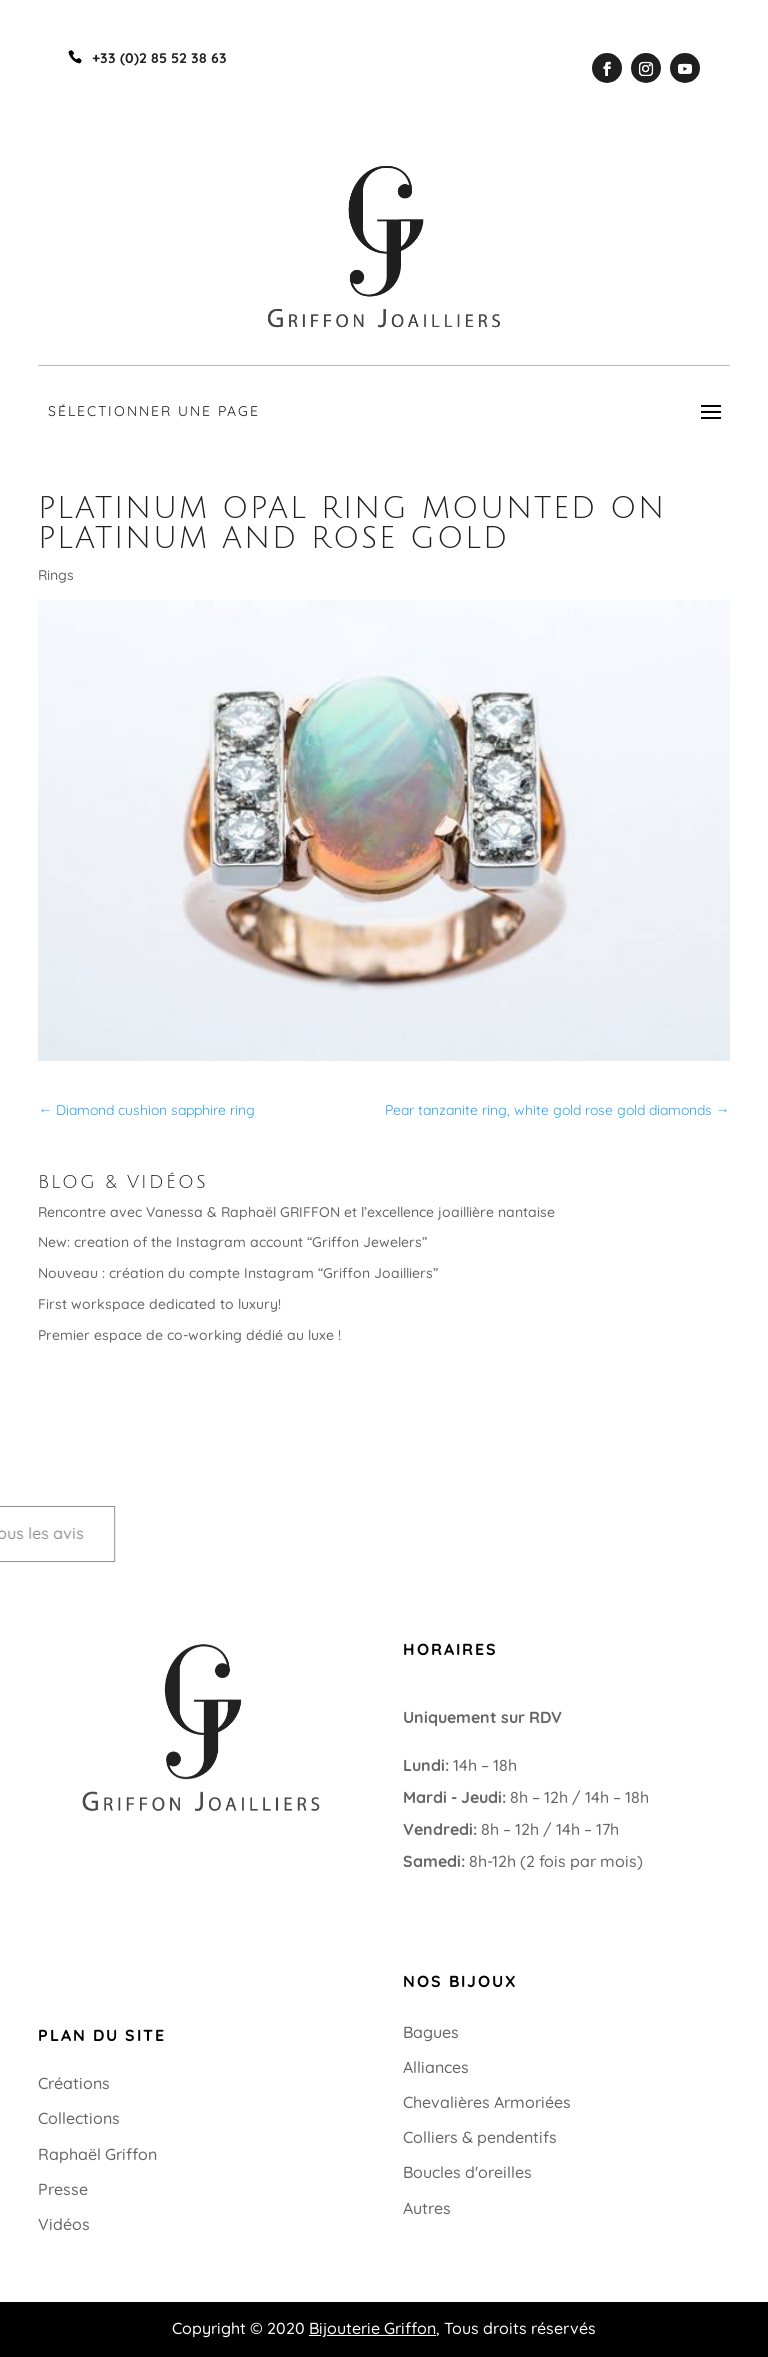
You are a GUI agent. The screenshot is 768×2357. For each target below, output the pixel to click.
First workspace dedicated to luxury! (159, 1304)
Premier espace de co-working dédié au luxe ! (189, 1335)
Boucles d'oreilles (467, 2172)
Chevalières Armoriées (487, 2102)
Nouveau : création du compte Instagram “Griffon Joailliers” (238, 1273)
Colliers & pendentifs (480, 2137)
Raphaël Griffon (97, 2154)
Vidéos (64, 2224)
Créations (74, 2083)
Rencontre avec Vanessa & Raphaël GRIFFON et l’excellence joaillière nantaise (296, 1212)
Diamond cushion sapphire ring (146, 1110)
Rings (56, 575)
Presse (63, 2189)
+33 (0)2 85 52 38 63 (111, 1840)
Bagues (431, 2032)
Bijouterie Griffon (372, 2328)
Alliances (436, 2067)
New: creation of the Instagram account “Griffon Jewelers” (232, 1242)
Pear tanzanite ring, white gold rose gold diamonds (557, 1110)
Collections (79, 2118)
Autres (427, 2208)
